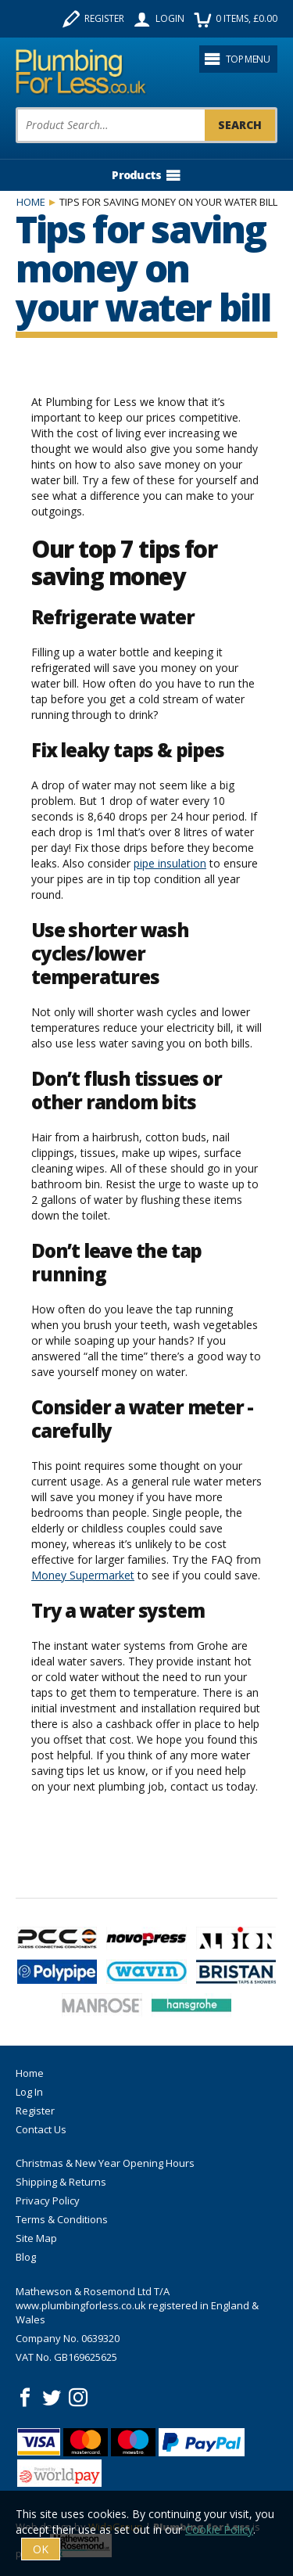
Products (146, 175)
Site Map (36, 2238)
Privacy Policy (48, 2200)
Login (159, 18)
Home (30, 202)
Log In (29, 2092)
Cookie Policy (219, 2529)
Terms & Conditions (62, 2219)
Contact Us (41, 2129)
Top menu (237, 58)
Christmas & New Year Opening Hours (105, 2163)
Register (93, 18)
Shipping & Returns (61, 2182)
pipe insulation (170, 863)
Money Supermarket (82, 1575)
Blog (26, 2257)
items (235, 18)
